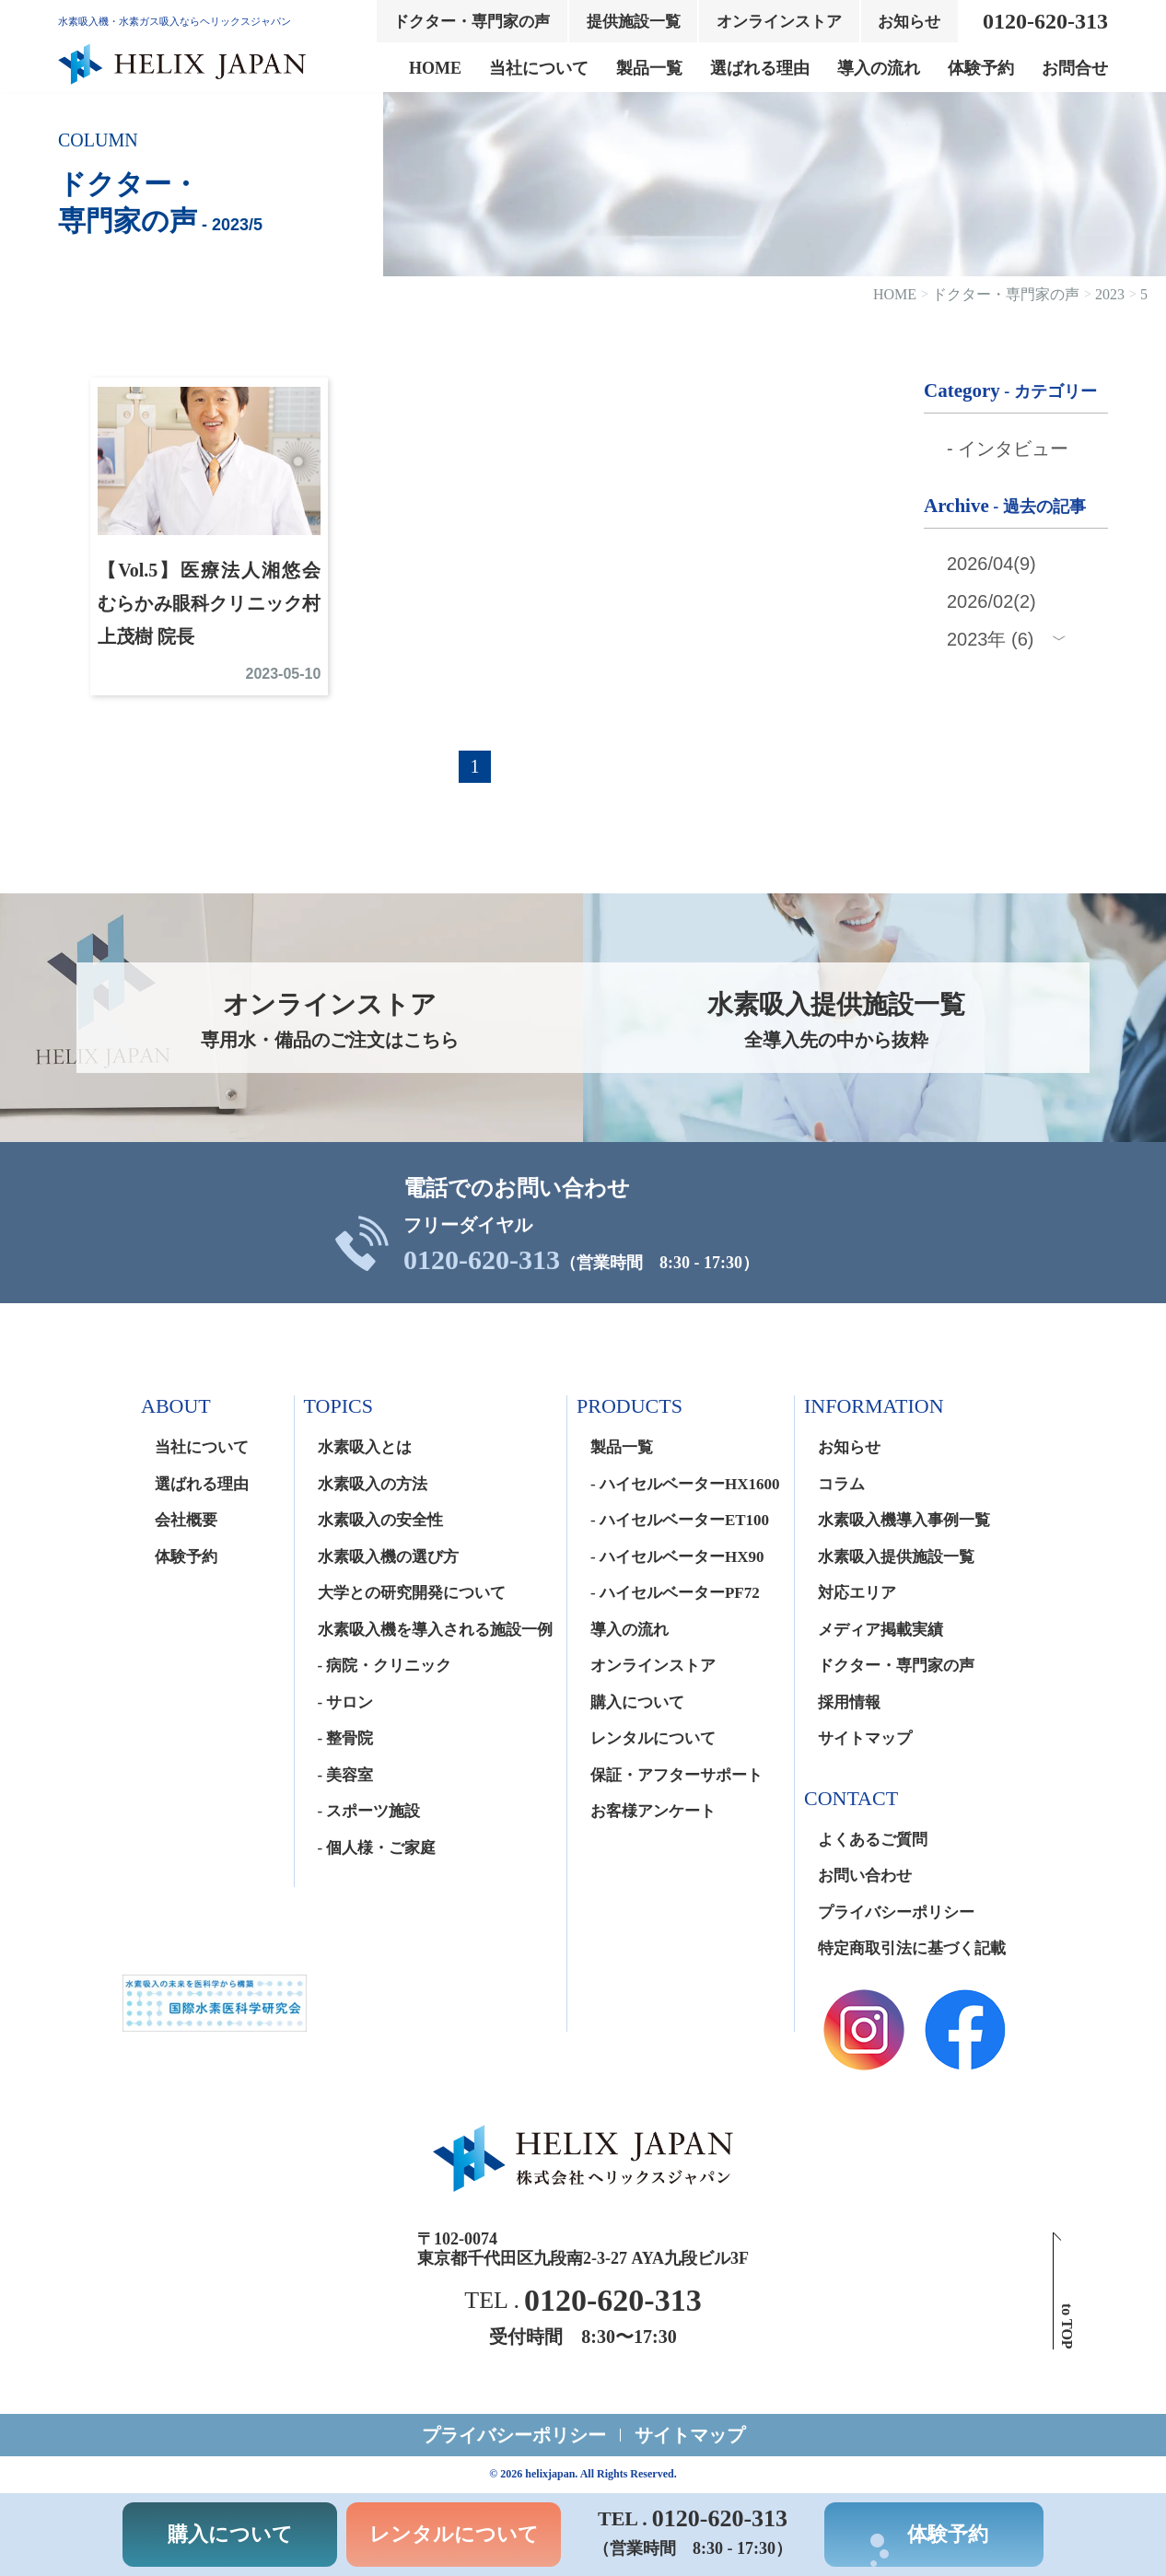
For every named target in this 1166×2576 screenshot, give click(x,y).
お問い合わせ (865, 1875)
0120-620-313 (481, 1260)
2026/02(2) (991, 601)
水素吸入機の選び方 (388, 1557)
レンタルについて (653, 1738)
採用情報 (849, 1702)
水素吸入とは (365, 1447)
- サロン (346, 1702)
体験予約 (981, 68)
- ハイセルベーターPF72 (675, 1593)
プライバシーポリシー (896, 1912)
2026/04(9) (991, 564)
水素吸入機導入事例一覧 (904, 1520)
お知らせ (909, 21)
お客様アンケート (653, 1811)
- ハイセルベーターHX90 (677, 1557)
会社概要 (186, 1520)
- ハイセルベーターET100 (679, 1520)
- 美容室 (346, 1775)
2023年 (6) (990, 639)
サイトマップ (865, 1738)
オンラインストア (779, 21)
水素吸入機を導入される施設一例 (435, 1629)
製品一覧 (649, 68)
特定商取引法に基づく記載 (912, 1948)
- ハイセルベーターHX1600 (684, 1484)
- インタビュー (1007, 448)
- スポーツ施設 (369, 1811)
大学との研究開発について (412, 1593)
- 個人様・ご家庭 (377, 1848)
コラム (841, 1484)
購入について (637, 1702)
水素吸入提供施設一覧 (896, 1557)
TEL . (582, 2300)
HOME (435, 68)
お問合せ (1075, 68)
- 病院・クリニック (385, 1665)
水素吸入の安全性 (380, 1520)
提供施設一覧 (634, 21)
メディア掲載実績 (880, 1629)
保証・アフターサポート (676, 1775)
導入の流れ (878, 68)
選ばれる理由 (760, 68)
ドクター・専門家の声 (471, 21)
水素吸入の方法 (372, 1484)
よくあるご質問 (872, 1839)
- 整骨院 (346, 1738)
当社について (539, 68)
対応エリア (857, 1593)
